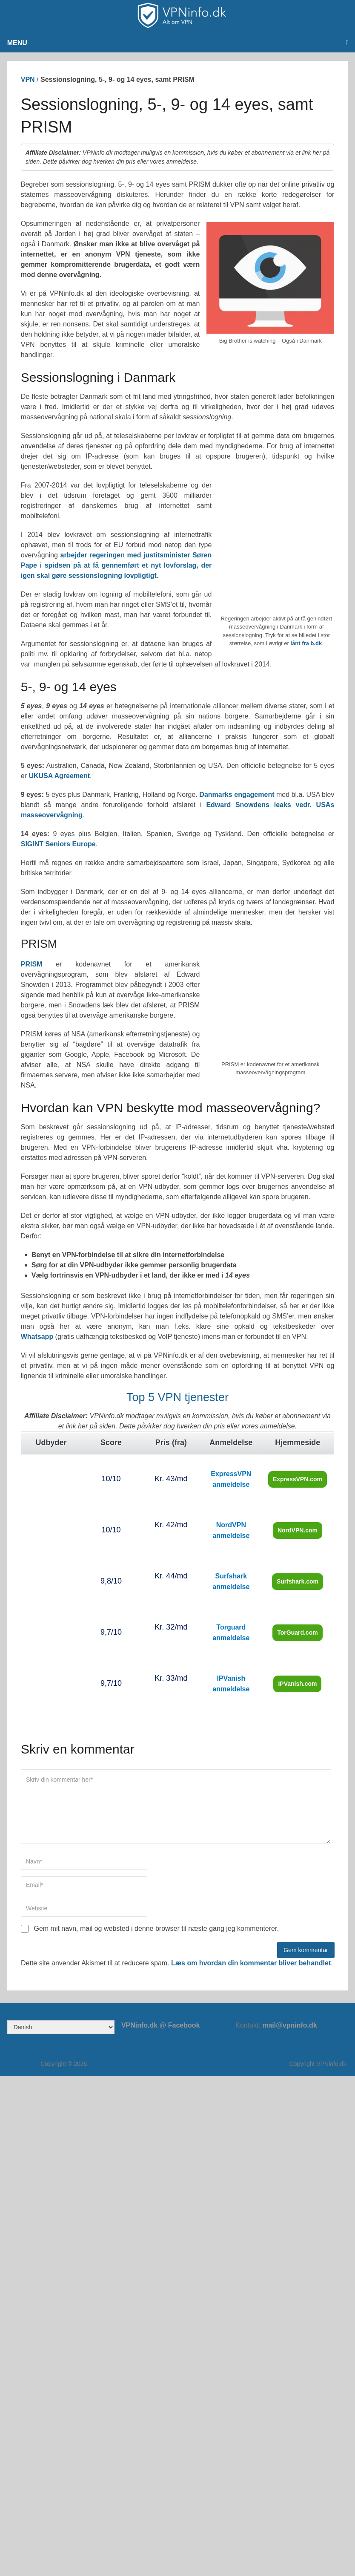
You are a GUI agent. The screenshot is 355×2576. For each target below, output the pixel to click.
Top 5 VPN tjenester (177, 1397)
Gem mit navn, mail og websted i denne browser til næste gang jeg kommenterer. (156, 1928)
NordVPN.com (298, 1530)
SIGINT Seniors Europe (58, 844)
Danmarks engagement (236, 794)
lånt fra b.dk (306, 643)
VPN (28, 79)
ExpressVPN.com (297, 1479)
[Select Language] (61, 2027)
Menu (17, 42)
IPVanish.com (297, 1683)
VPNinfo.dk (23, 2063)
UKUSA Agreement (59, 775)
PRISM (32, 964)
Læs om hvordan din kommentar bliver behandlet (251, 1963)
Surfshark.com (297, 1581)
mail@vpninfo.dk (289, 2025)
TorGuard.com (297, 1632)
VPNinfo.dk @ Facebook (160, 2025)
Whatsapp (37, 1336)
